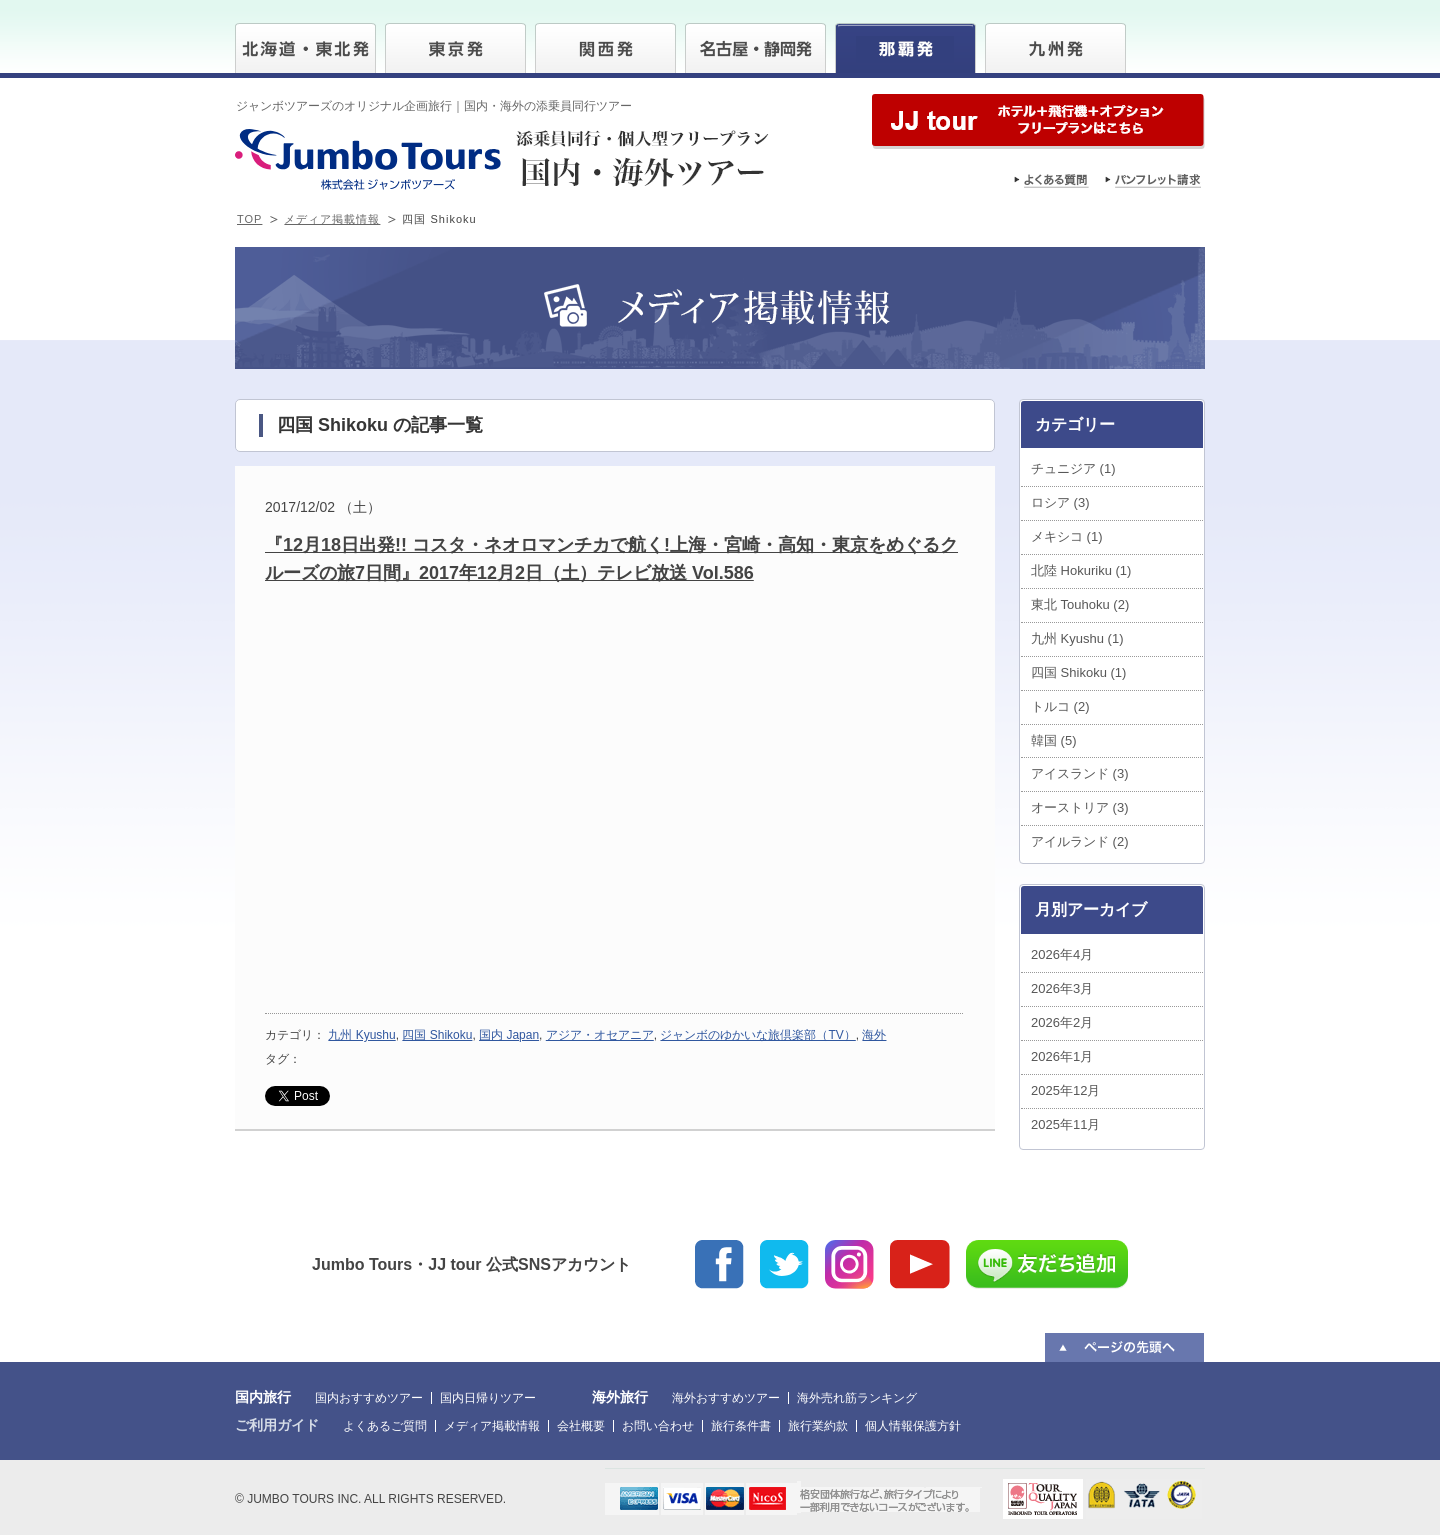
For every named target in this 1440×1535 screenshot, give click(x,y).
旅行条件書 (741, 1426)
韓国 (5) (1054, 740)
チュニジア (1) (1073, 468)
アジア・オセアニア (600, 1035)
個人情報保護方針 (913, 1426)
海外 (874, 1035)
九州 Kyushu (361, 1035)
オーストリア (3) (1080, 807)
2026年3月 (1062, 988)
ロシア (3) (1060, 502)
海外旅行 (620, 1397)
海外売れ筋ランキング (857, 1398)
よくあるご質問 (385, 1426)
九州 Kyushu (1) (1077, 638)
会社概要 (581, 1426)
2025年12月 (1065, 1090)
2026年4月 (1062, 954)
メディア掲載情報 (332, 219)
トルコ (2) (1060, 706)
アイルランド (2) (1080, 841)
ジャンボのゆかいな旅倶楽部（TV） (757, 1035)
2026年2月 (1062, 1022)
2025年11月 (1065, 1124)
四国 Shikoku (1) (1078, 672)
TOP (249, 219)
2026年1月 (1062, 1056)
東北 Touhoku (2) (1080, 604)
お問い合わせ (658, 1426)
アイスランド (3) (1080, 773)
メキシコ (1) (1067, 536)
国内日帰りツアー (488, 1398)
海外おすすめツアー (726, 1398)
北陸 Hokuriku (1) (1081, 570)
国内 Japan (509, 1035)
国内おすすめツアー (369, 1398)
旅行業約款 (818, 1426)
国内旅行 (263, 1397)
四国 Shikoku (437, 1035)
